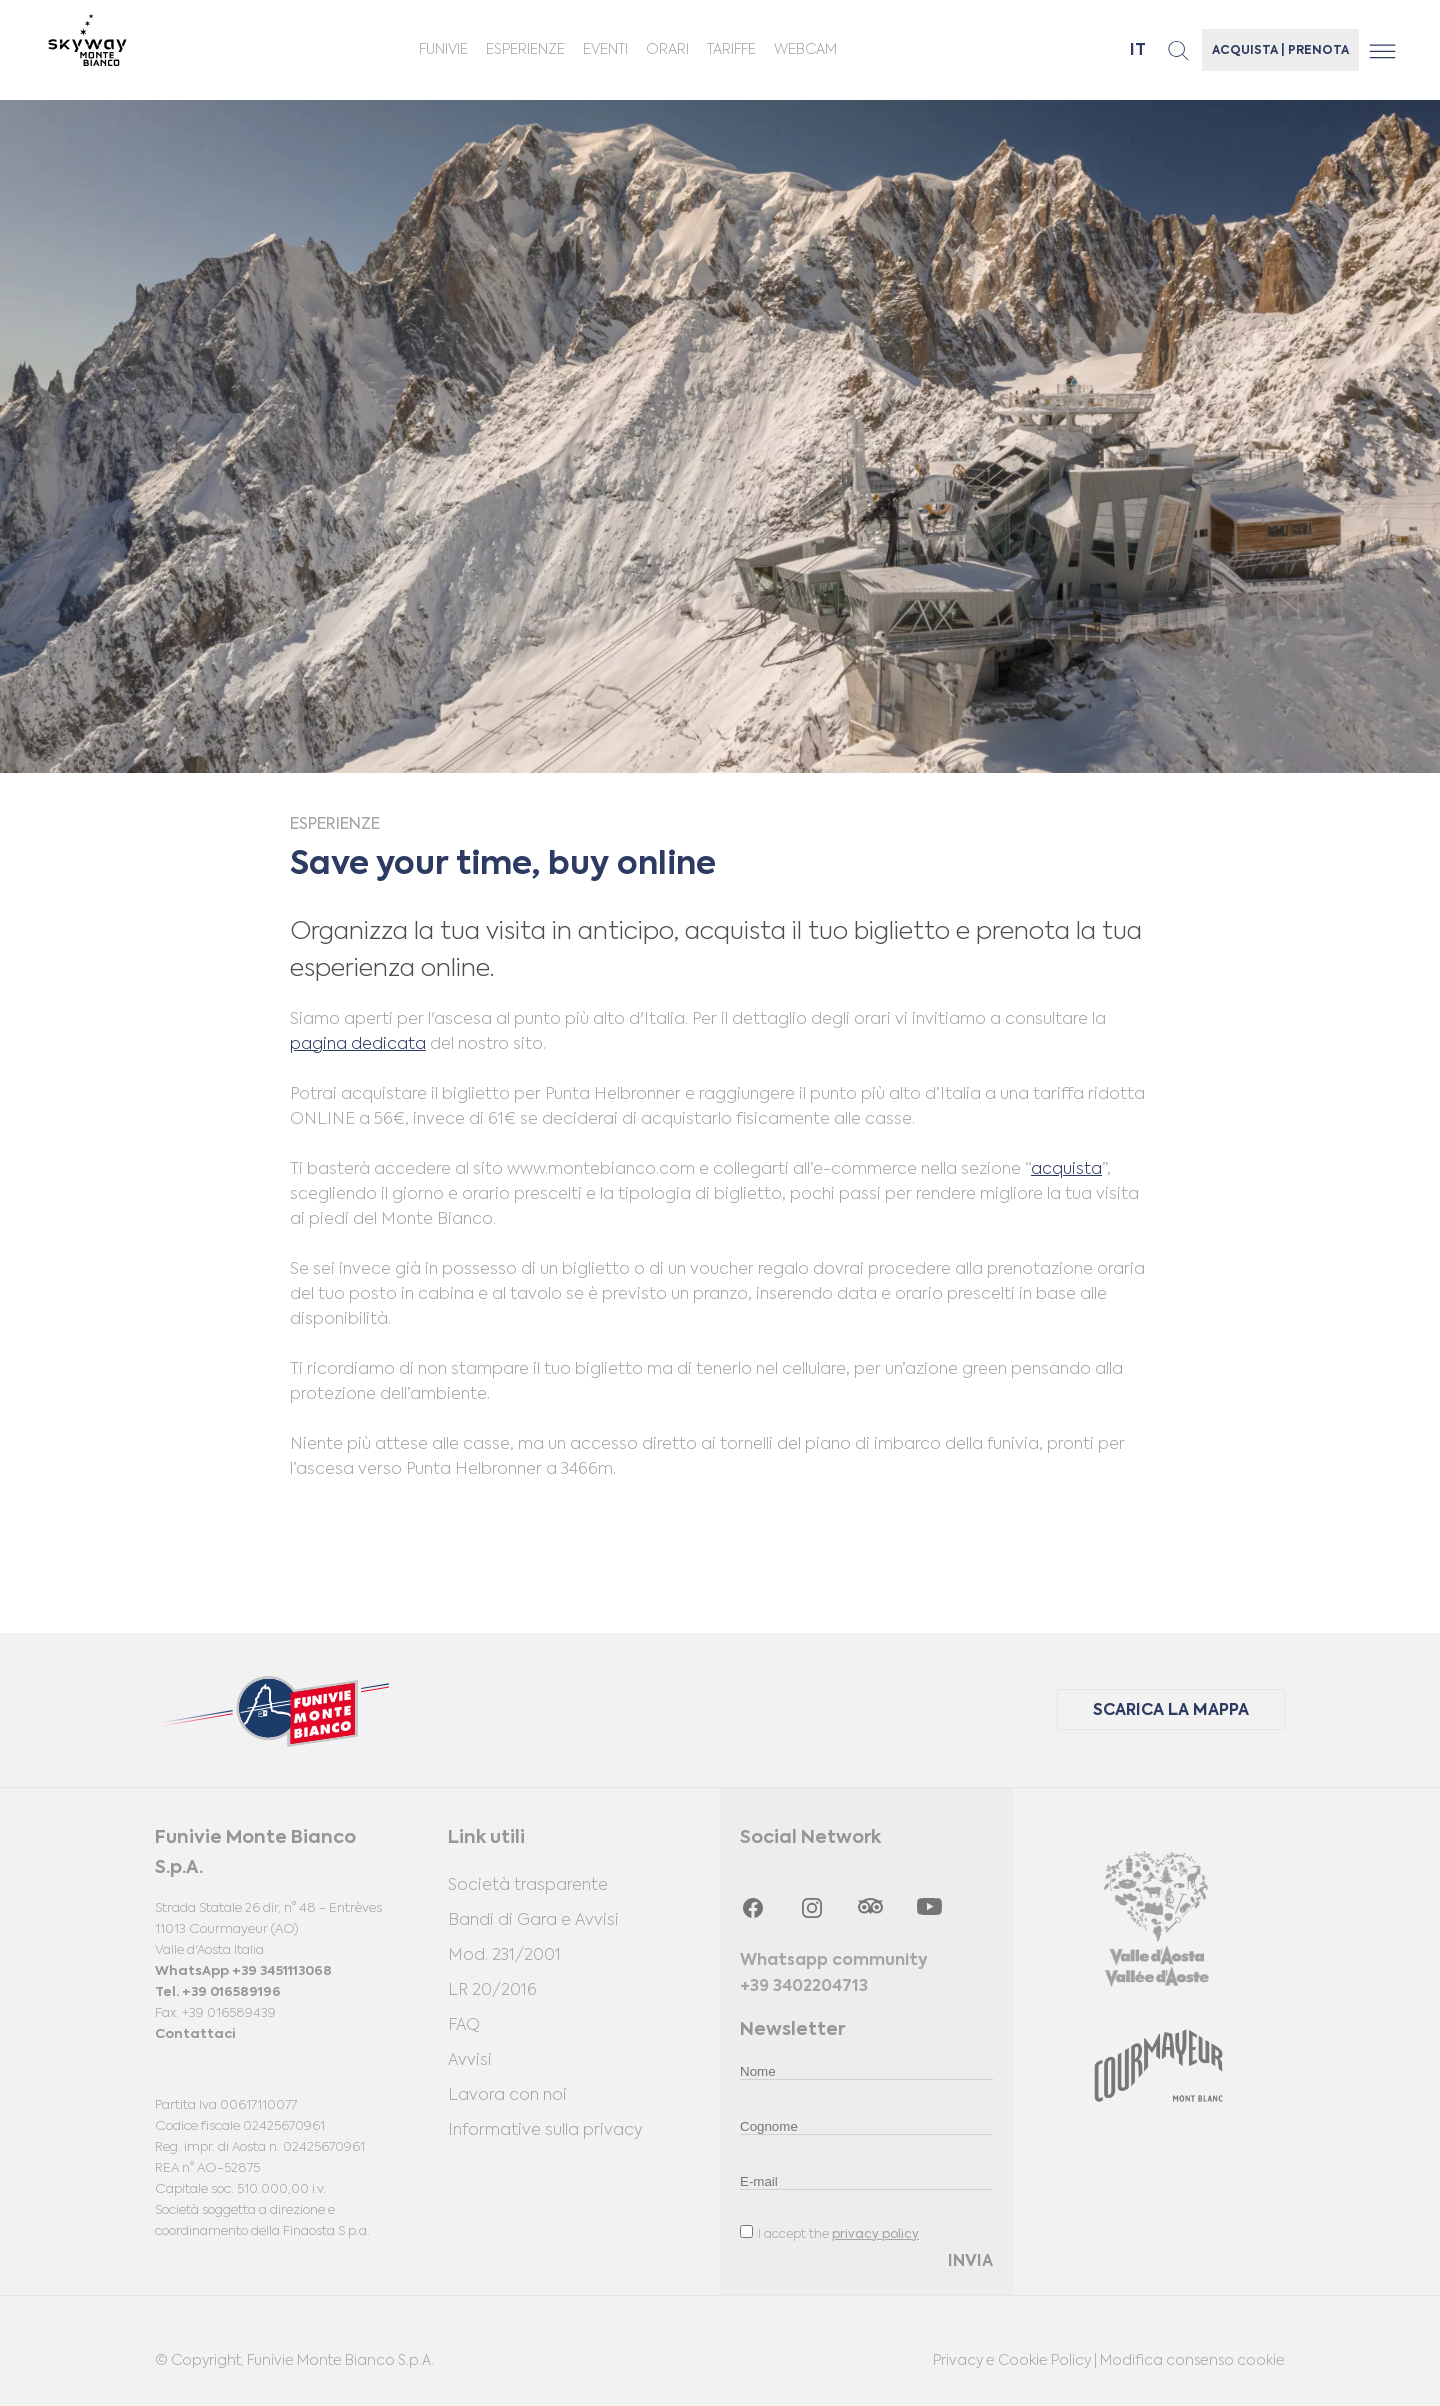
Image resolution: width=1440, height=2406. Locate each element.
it (1138, 51)
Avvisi (470, 2061)
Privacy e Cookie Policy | (1016, 2361)
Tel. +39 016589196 (218, 1992)
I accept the (829, 2233)
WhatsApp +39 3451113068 (243, 1971)
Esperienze (525, 50)
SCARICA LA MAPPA (1171, 1711)
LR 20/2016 (492, 1991)
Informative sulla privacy (545, 2131)
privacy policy (875, 2235)
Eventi (605, 50)
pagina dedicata (358, 1045)
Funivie (443, 50)
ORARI (667, 50)
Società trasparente (528, 1886)
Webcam (805, 50)
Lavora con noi (507, 2096)
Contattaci (195, 2034)
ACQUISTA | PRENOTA (1280, 51)
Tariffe (731, 50)
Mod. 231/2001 (504, 1956)
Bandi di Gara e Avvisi (533, 1921)
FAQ (464, 2026)
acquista (1066, 1170)
